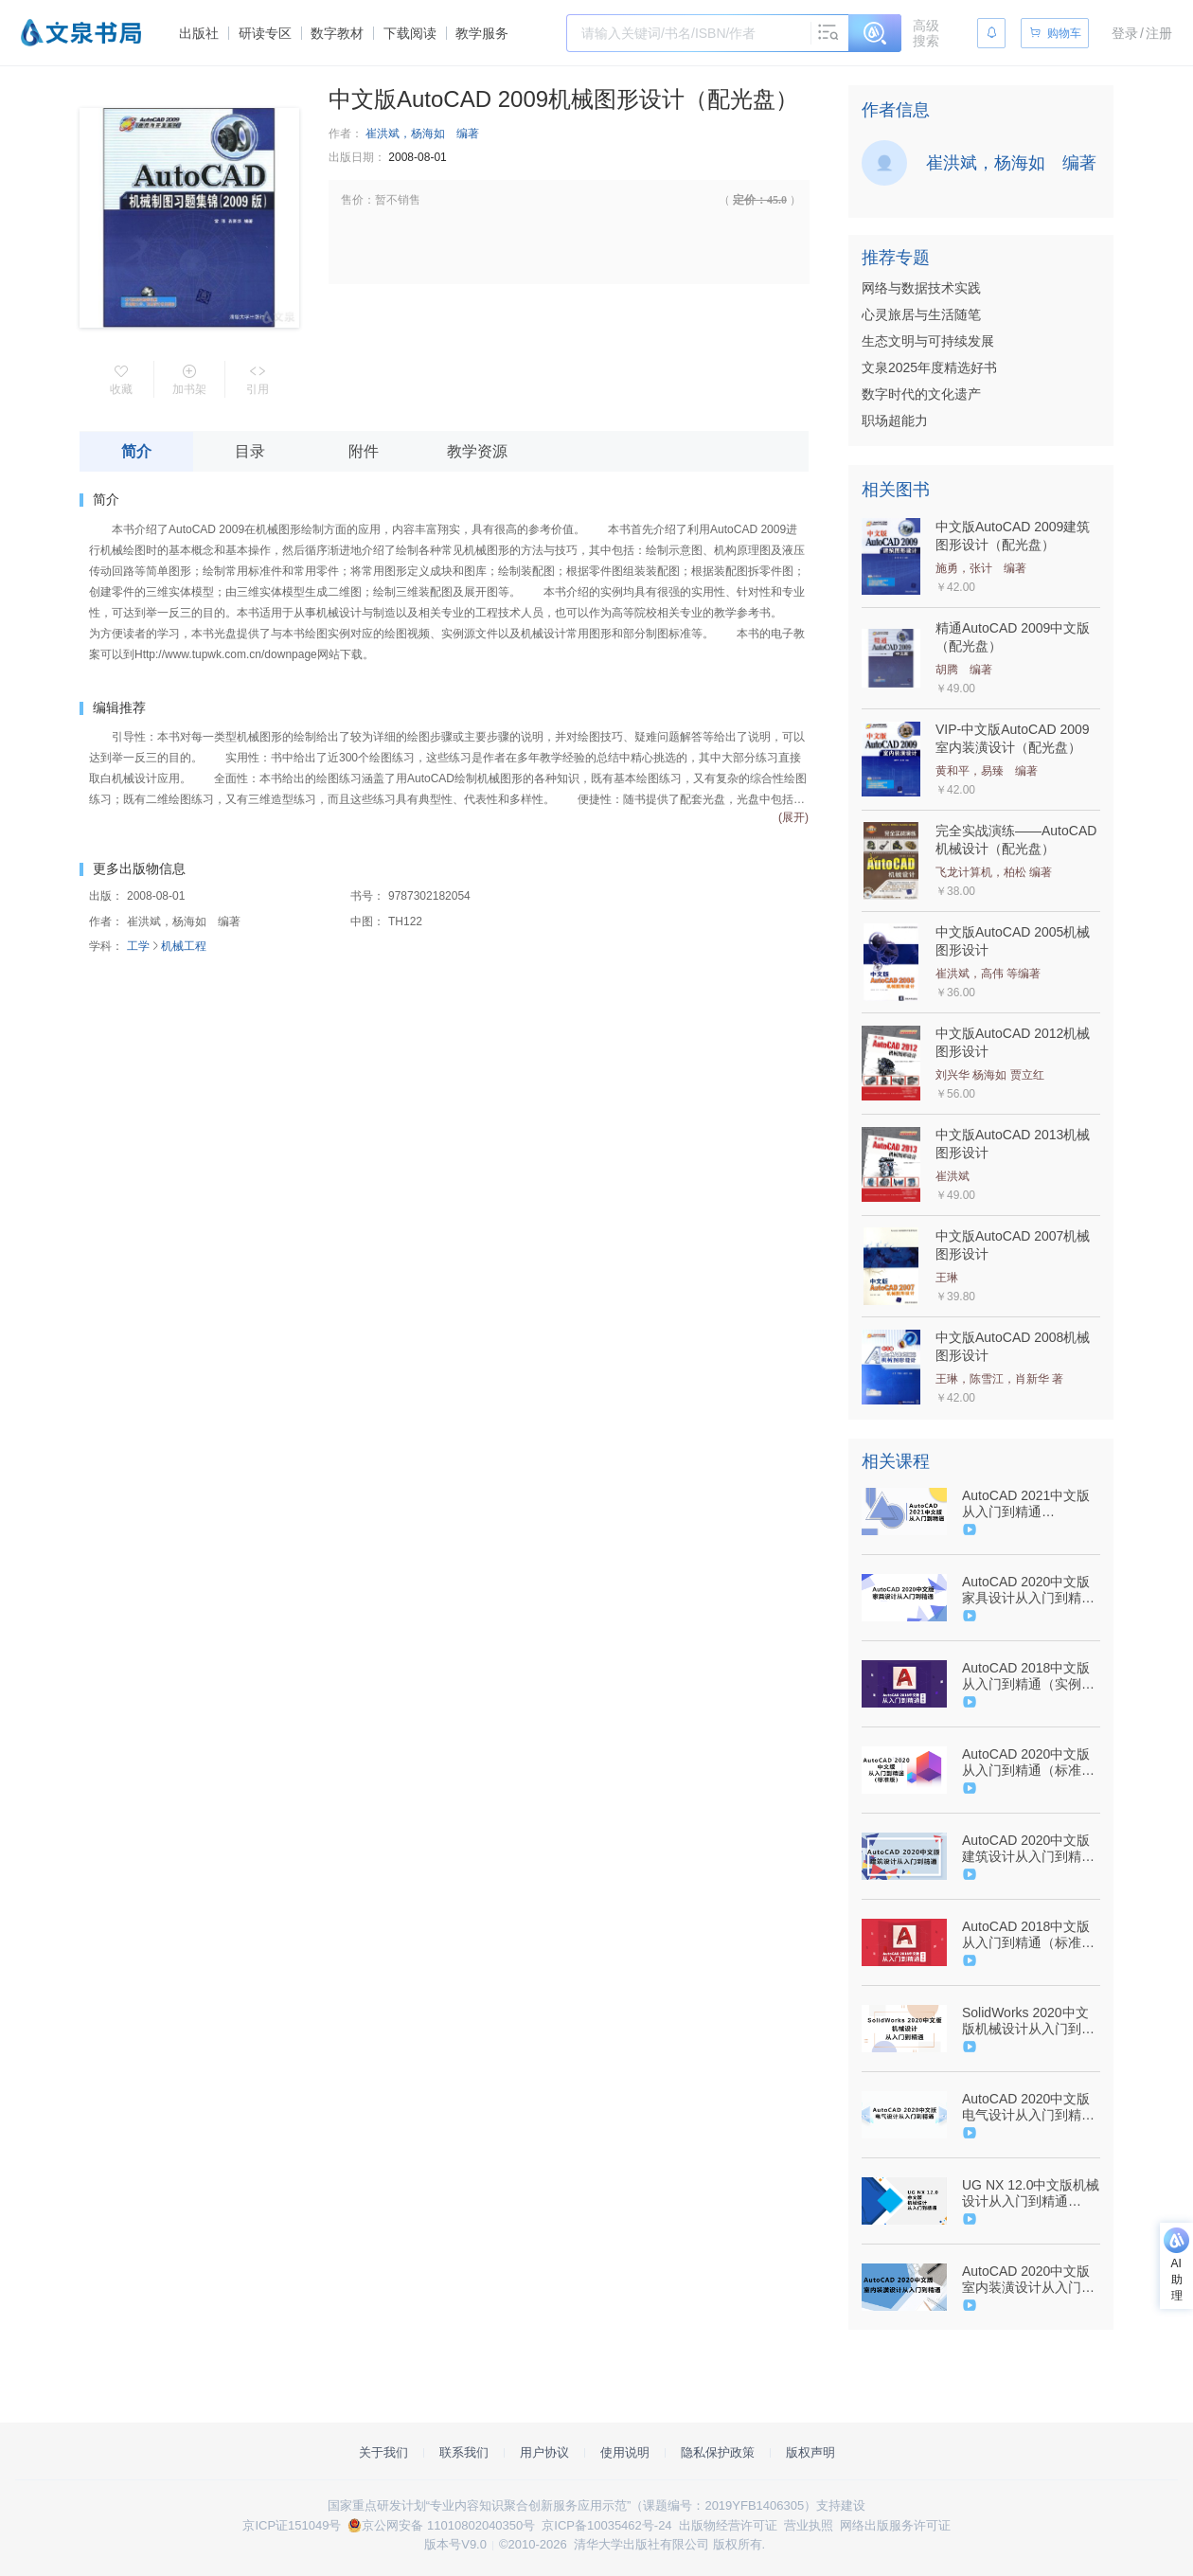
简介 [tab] (136, 451)
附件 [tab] (363, 451)
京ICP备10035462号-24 (606, 2525)
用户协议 (544, 2452)
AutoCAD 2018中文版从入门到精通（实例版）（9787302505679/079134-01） (1029, 1676)
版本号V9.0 (455, 2544)
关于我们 (383, 2452)
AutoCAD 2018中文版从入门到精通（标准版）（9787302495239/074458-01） (1029, 1935)
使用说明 (625, 2452)
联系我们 (464, 2452)
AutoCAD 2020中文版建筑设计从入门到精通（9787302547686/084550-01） (1029, 1849)
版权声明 (810, 2452)
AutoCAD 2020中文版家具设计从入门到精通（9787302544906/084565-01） (1029, 1590)
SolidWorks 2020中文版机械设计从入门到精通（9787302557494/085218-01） (1029, 2021)
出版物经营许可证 (728, 2525)
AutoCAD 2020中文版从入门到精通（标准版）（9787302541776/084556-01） (1029, 1762)
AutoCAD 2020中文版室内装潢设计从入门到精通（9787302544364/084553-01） (1029, 2279)
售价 (352, 199)
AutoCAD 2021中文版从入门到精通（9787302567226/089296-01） (1029, 1504)
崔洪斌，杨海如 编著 (422, 133)
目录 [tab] (250, 451)
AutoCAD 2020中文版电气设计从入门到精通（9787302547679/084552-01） (1029, 2107)
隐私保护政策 (718, 2452)
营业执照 (808, 2525)
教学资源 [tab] (477, 451)
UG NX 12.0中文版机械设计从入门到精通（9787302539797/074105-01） (1030, 2193)
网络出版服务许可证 (895, 2525)
